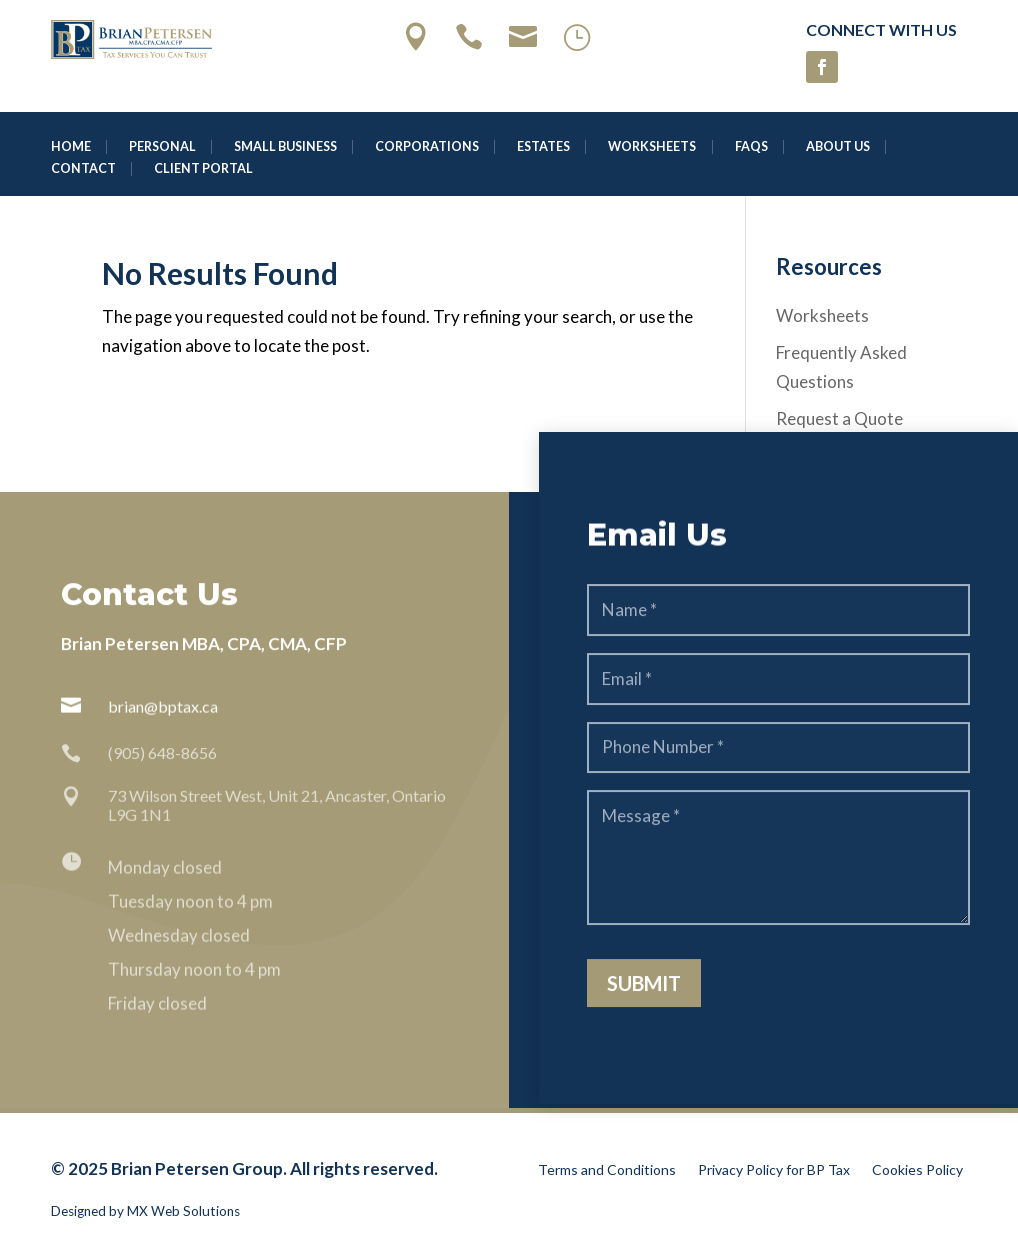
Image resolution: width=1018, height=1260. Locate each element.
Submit (644, 992)
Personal (162, 147)
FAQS (751, 147)
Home (71, 147)
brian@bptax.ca (163, 707)
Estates (543, 147)
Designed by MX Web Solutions (145, 1211)
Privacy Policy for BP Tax (774, 1170)
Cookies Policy (917, 1170)
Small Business (285, 147)
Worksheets (652, 147)
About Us (838, 147)
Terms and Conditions (607, 1170)
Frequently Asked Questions (841, 367)
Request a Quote (839, 418)
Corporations (427, 147)
